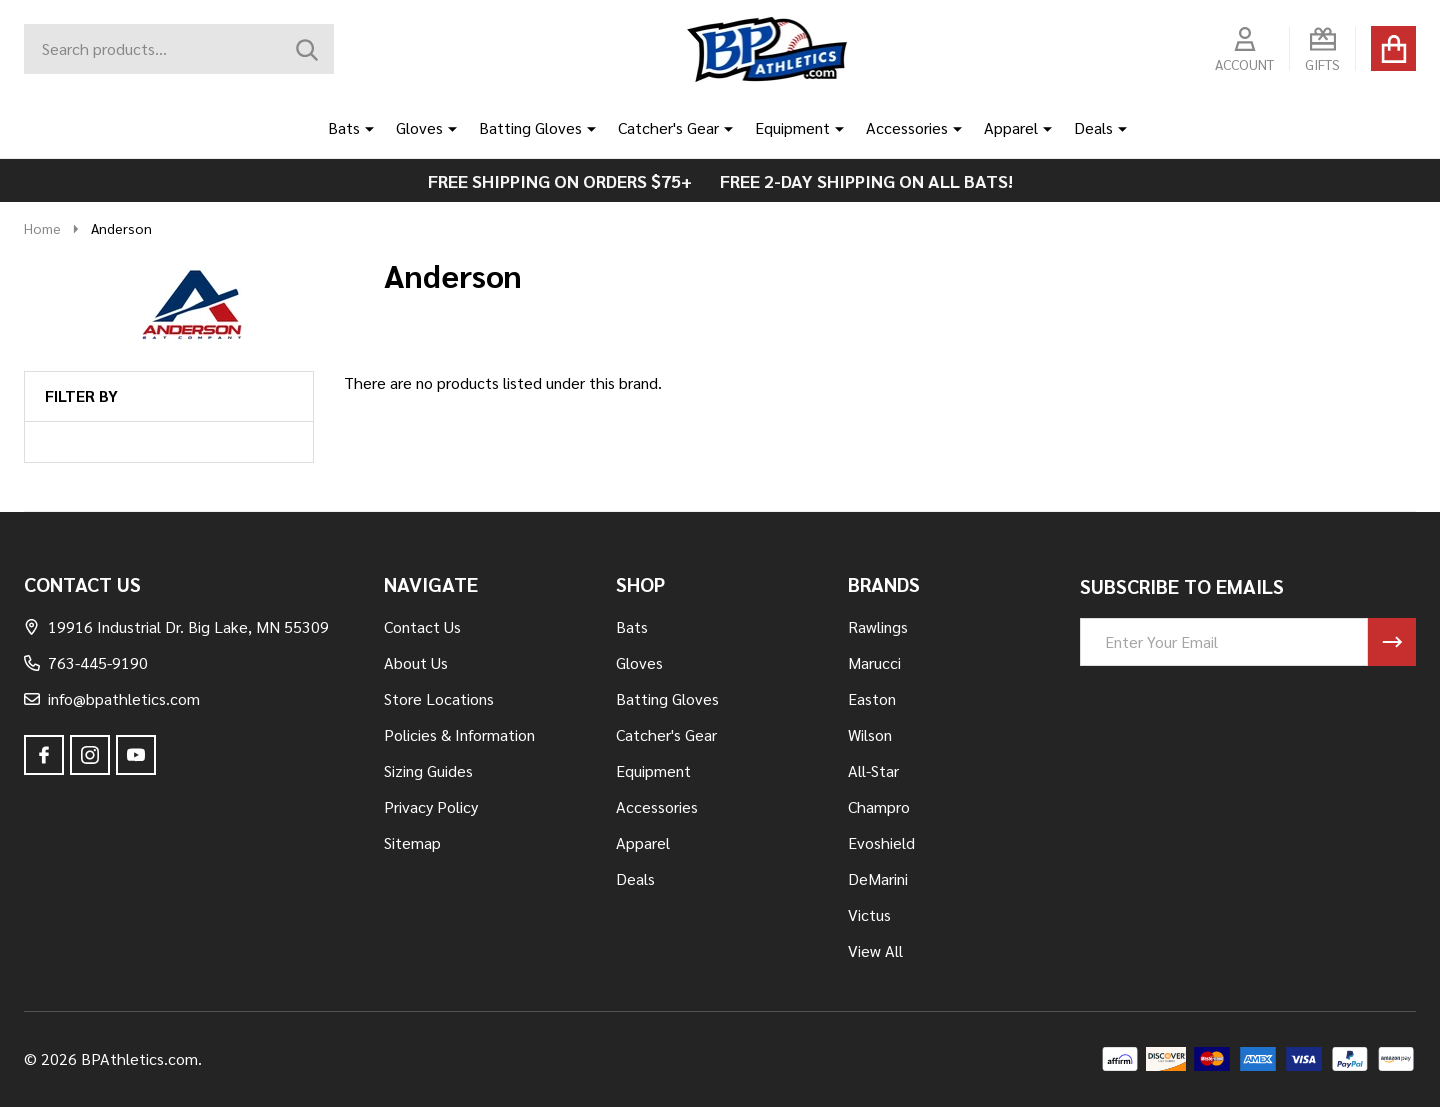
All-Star (873, 770)
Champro (879, 806)
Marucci (874, 662)
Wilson (870, 734)
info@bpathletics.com (112, 698)
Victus (869, 914)
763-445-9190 (86, 662)
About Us (416, 662)
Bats (344, 127)
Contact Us (422, 626)
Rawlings (878, 626)
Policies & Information (459, 734)
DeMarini (878, 878)
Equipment (792, 127)
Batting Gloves (530, 127)
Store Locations (439, 698)
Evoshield (881, 842)
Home (42, 228)
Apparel (1011, 127)
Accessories (907, 127)
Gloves (419, 127)
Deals (1093, 127)
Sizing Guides (428, 770)
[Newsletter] (1392, 642)
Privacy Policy (431, 806)
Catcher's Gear (668, 127)
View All (875, 950)
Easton (872, 698)
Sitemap (412, 842)
